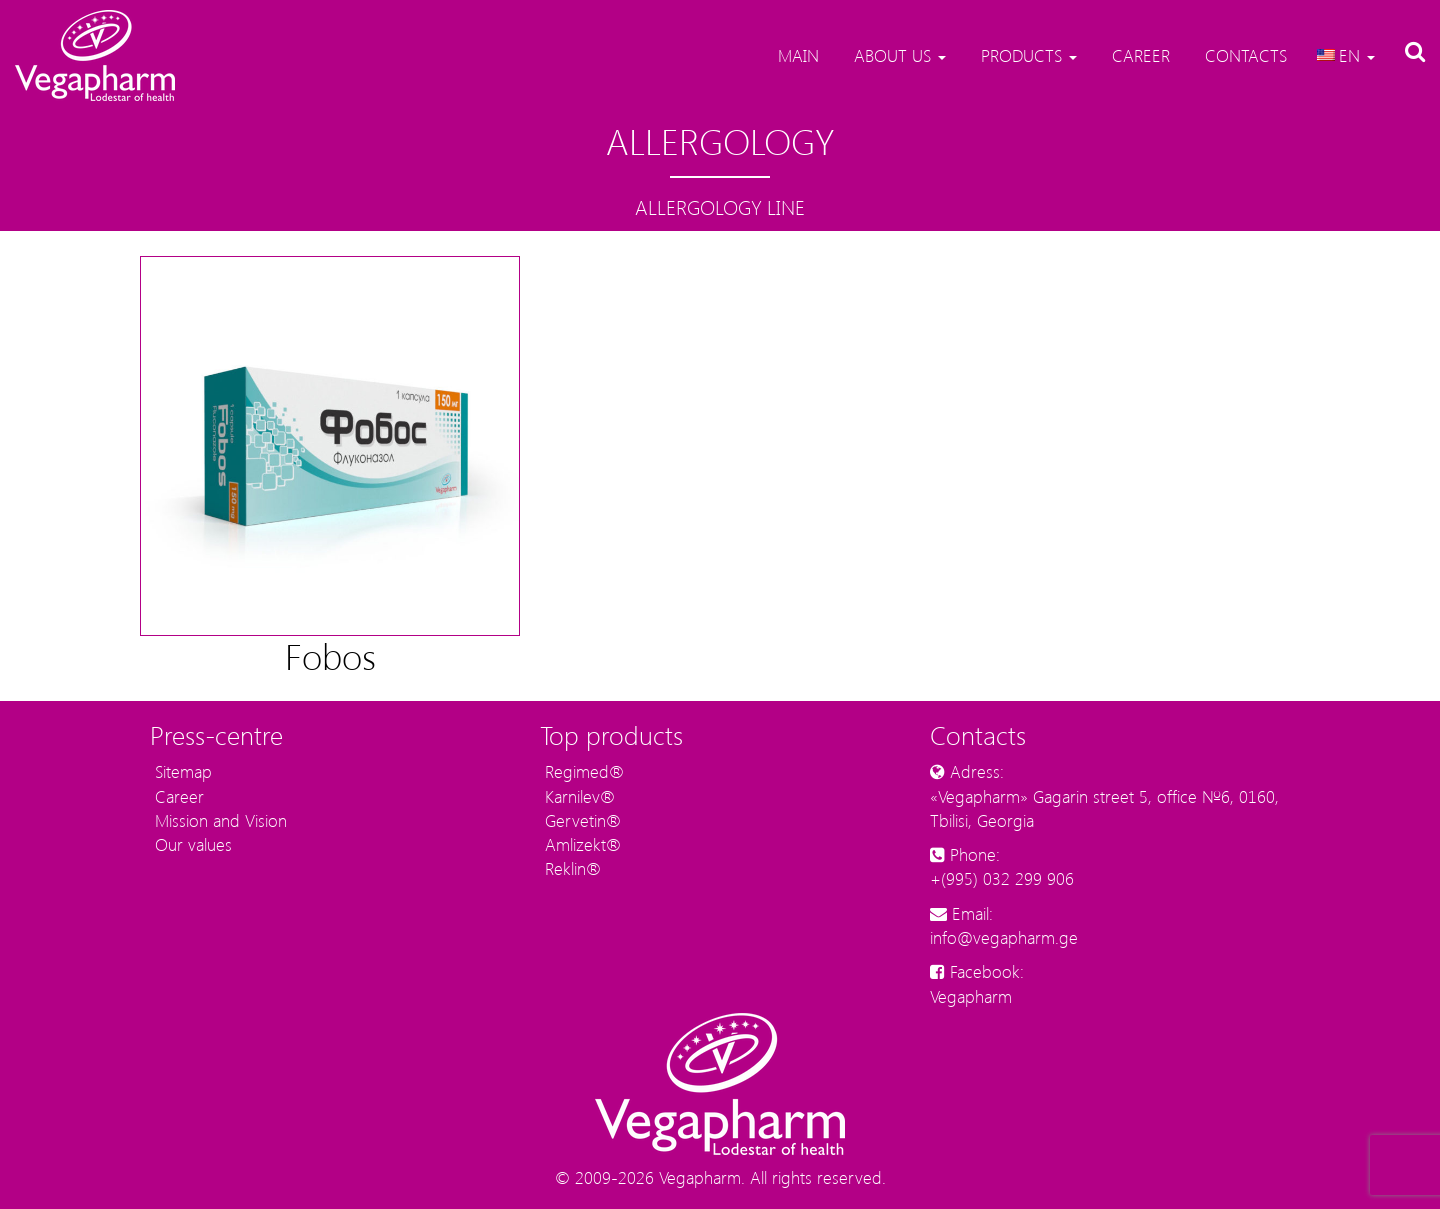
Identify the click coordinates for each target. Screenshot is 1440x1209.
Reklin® (570, 868)
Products (1026, 55)
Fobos (330, 656)
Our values (191, 844)
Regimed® (582, 771)
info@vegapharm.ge (1004, 937)
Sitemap (181, 771)
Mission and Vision (218, 820)
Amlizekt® (580, 844)
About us (897, 55)
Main (796, 55)
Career (1138, 55)
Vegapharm (971, 996)
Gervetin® (580, 820)
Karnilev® (577, 796)
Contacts (1243, 55)
